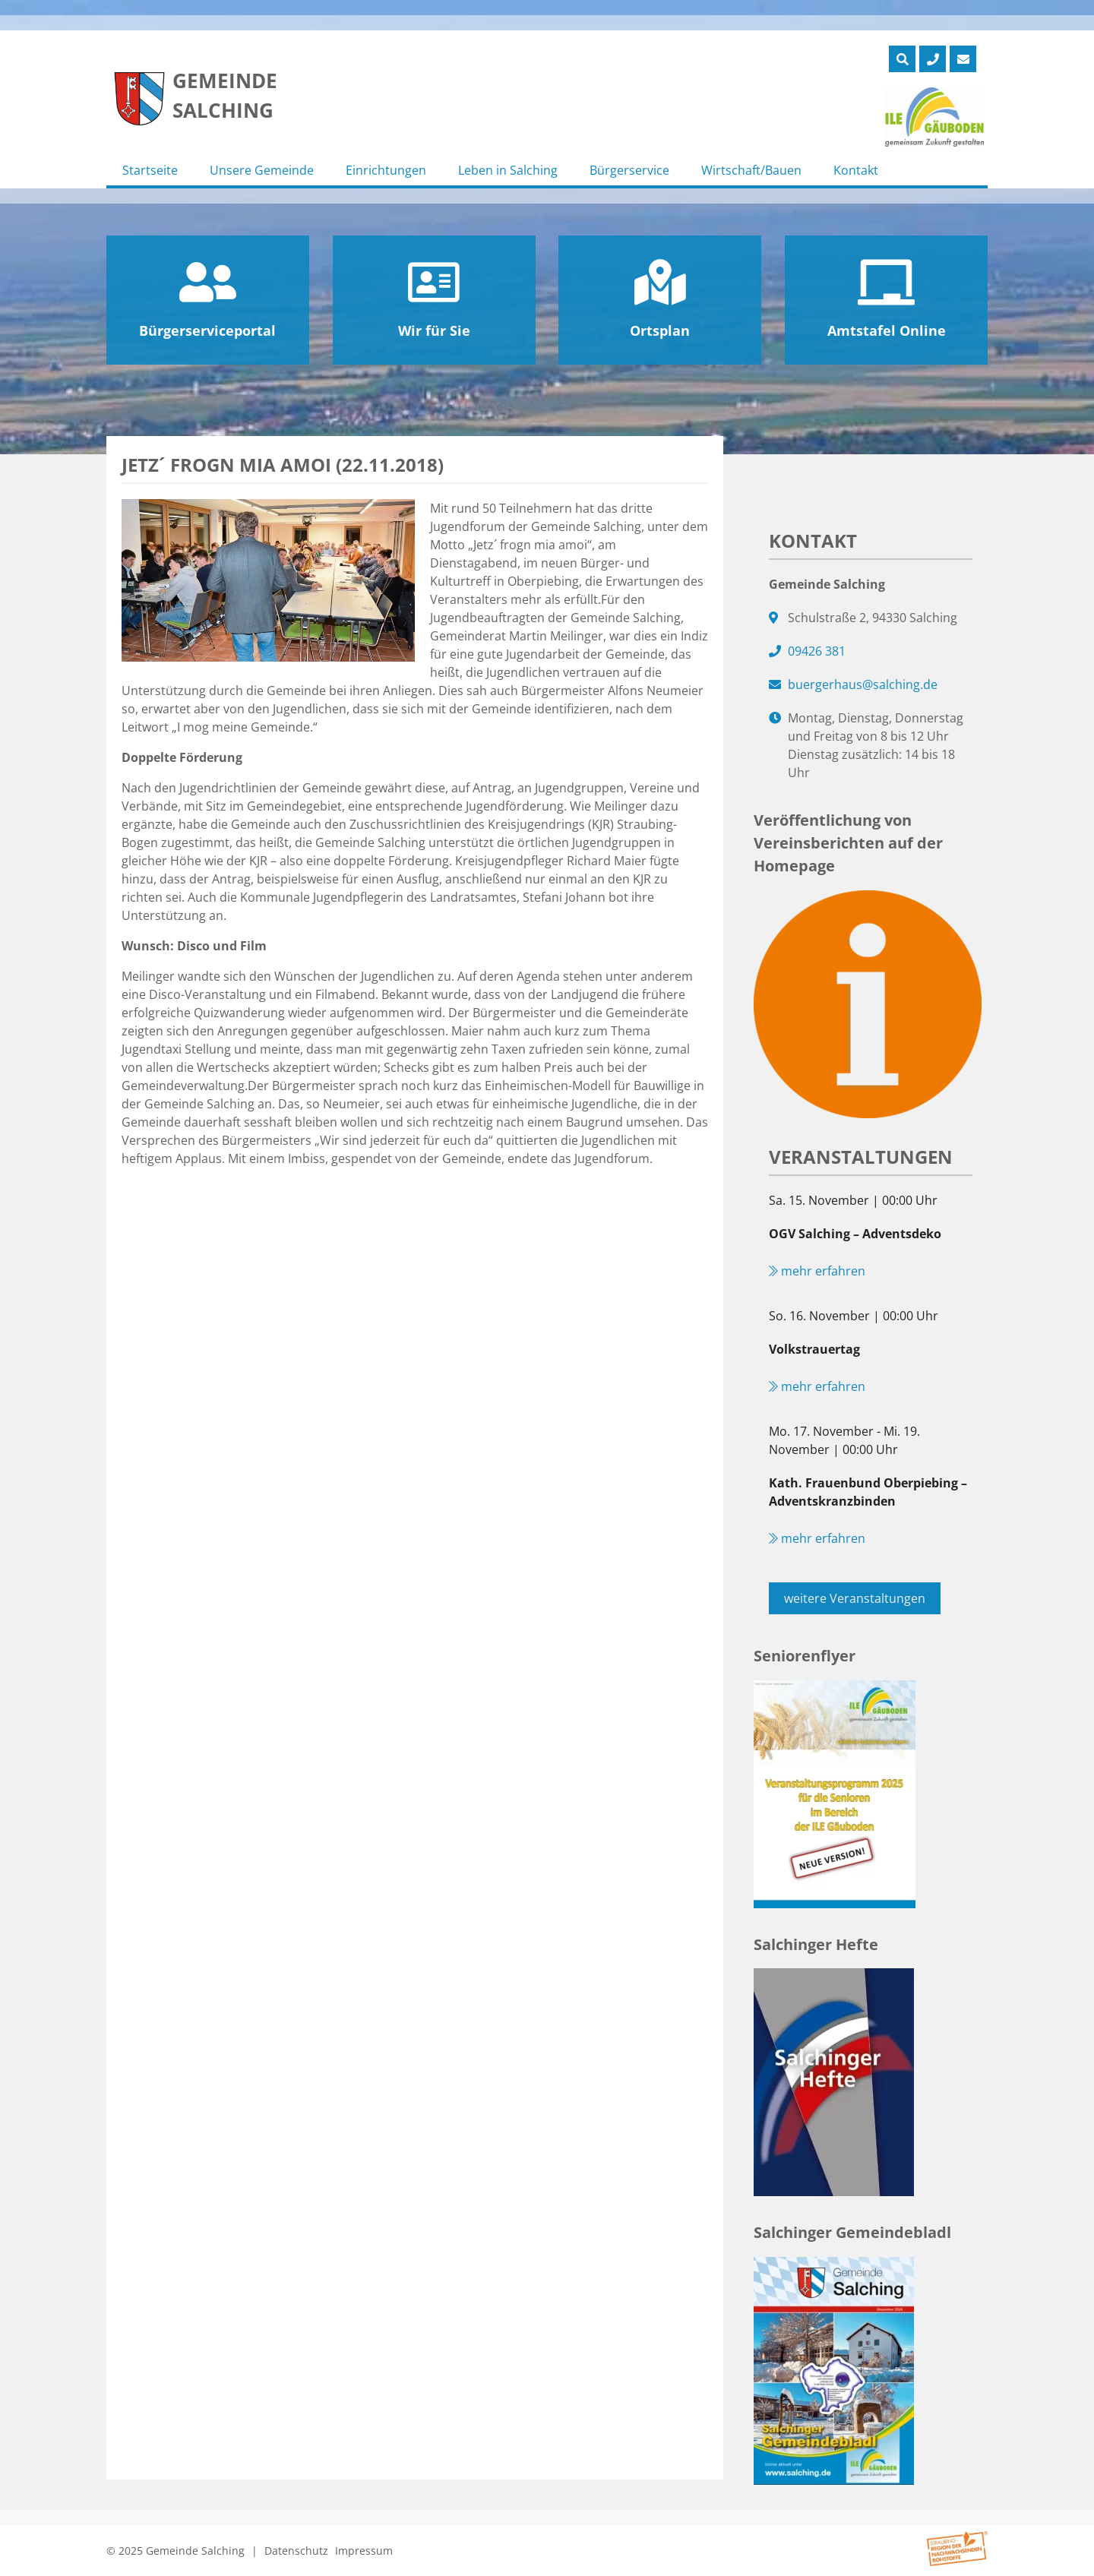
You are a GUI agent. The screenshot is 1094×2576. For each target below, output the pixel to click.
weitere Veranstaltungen (854, 1598)
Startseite (150, 170)
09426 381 (817, 651)
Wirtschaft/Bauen (751, 170)
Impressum (364, 2550)
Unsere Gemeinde (262, 170)
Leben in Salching (508, 170)
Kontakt (855, 170)
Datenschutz (296, 2550)
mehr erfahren (817, 1271)
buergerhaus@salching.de (862, 684)
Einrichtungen (386, 170)
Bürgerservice (629, 170)
